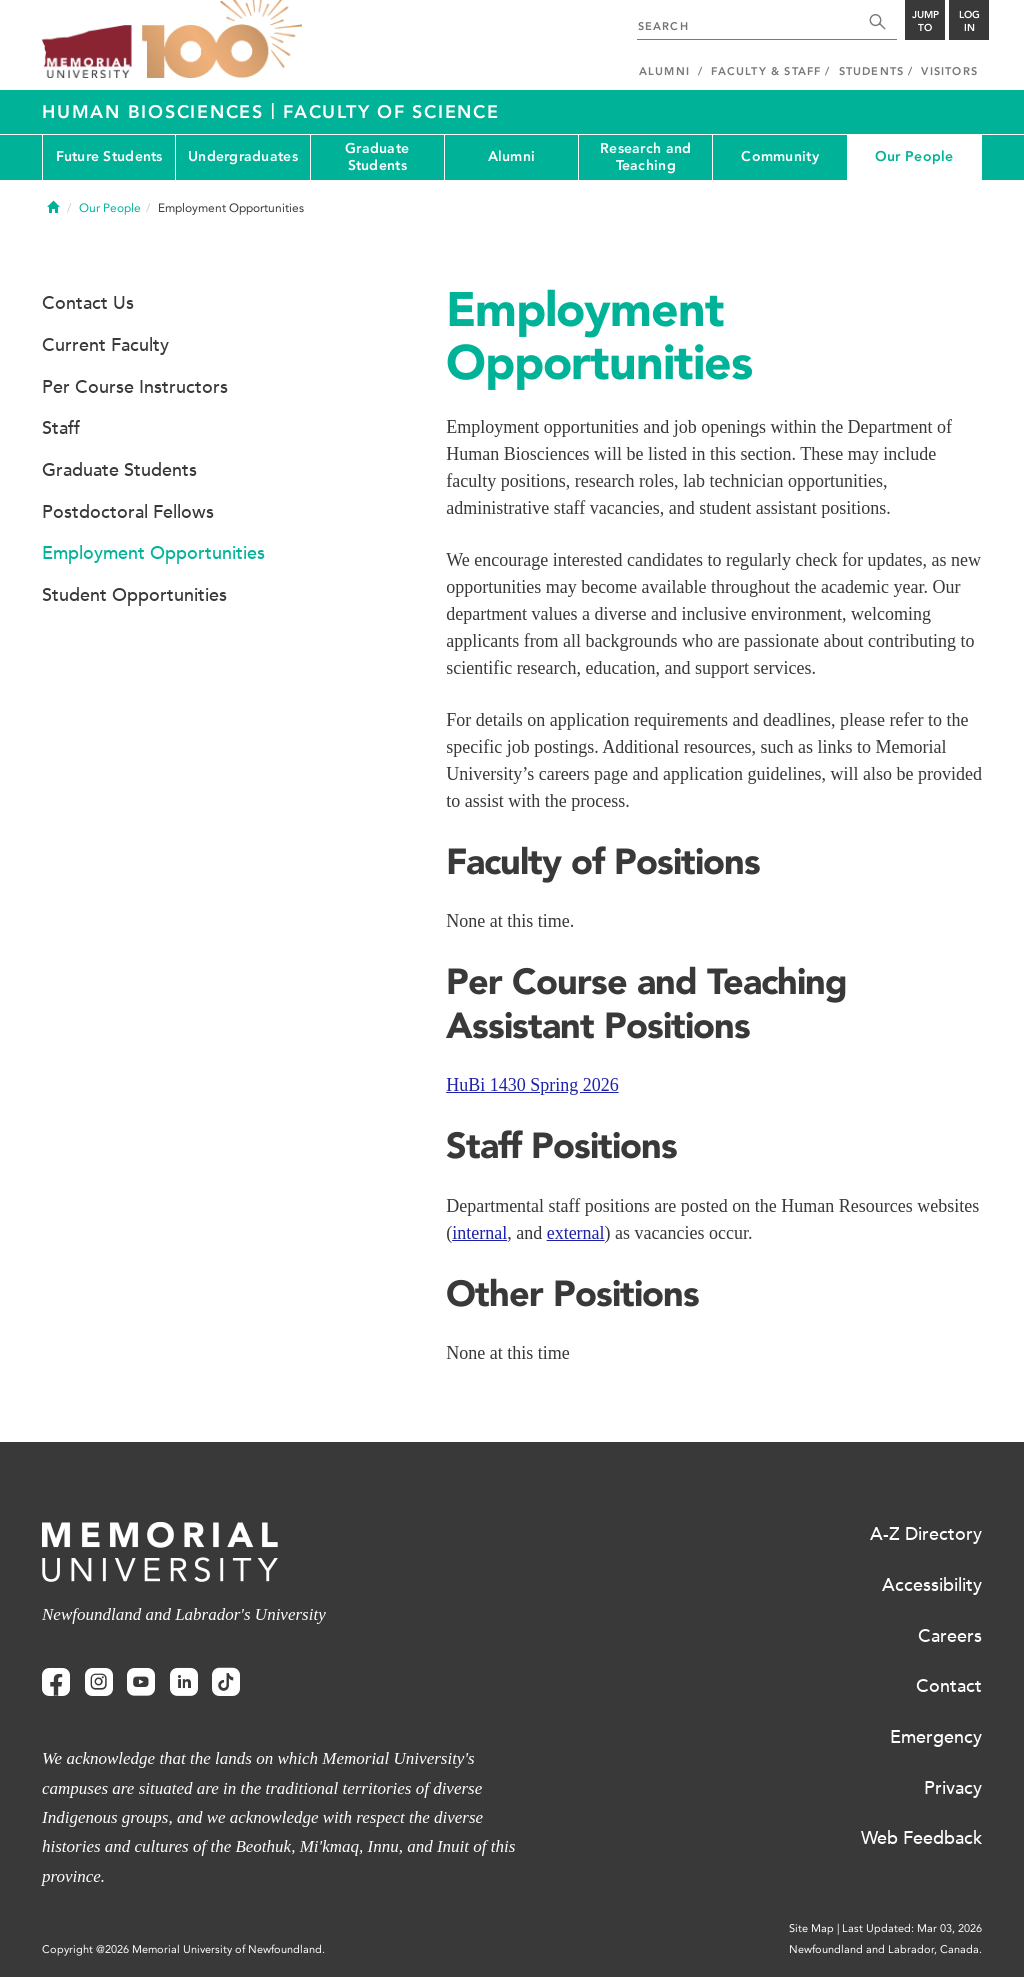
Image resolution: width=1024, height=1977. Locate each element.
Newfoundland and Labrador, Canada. (885, 1949)
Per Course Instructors (135, 387)
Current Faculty (105, 345)
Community (780, 156)
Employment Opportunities (153, 553)
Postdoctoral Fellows (128, 512)
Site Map (811, 1928)
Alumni (512, 156)
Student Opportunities (134, 595)
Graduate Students (377, 157)
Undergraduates (243, 156)
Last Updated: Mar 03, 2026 (912, 1928)
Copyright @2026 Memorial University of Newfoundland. (183, 1949)
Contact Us (88, 303)
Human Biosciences (156, 112)
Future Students (109, 156)
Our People (914, 156)
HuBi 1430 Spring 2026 (532, 1085)
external (576, 1233)
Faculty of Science (391, 112)
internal (479, 1233)
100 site (222, 40)
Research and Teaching (645, 157)
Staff (61, 428)
